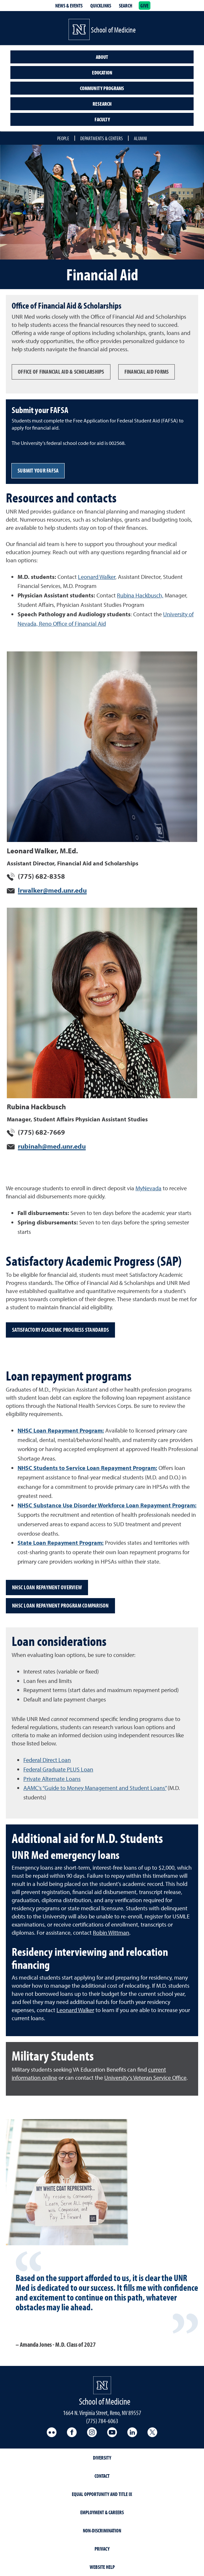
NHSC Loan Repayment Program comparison (60, 1605)
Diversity (102, 2457)
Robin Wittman (111, 1932)
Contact (102, 2476)
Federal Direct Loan (47, 1760)
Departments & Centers (101, 138)
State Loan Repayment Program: (61, 1542)
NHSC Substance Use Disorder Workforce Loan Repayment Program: (107, 1505)
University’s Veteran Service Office (145, 2077)
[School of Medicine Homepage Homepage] (102, 2385)
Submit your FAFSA (38, 470)
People (63, 138)
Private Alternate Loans (52, 1778)
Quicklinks (100, 5)
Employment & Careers (102, 2512)
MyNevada (148, 1188)
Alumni (140, 138)
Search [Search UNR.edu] (125, 5)
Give (144, 5)
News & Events (69, 5)
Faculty (102, 119)
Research (102, 103)
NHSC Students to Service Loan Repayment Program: (87, 1468)
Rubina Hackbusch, (140, 595)
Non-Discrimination (102, 2530)
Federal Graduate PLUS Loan (58, 1769)
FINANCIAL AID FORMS (146, 371)
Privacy (102, 2548)
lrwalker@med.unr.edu (52, 890)
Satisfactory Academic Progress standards (60, 1329)
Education (102, 72)
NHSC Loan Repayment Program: (61, 1430)
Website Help (102, 2567)
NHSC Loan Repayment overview (47, 1587)
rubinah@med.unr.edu (52, 1146)
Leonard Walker (96, 577)
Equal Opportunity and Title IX (102, 2494)
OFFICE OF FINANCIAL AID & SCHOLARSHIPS (61, 371)
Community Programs (102, 88)
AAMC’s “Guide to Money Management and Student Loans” (94, 1788)
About (102, 57)
